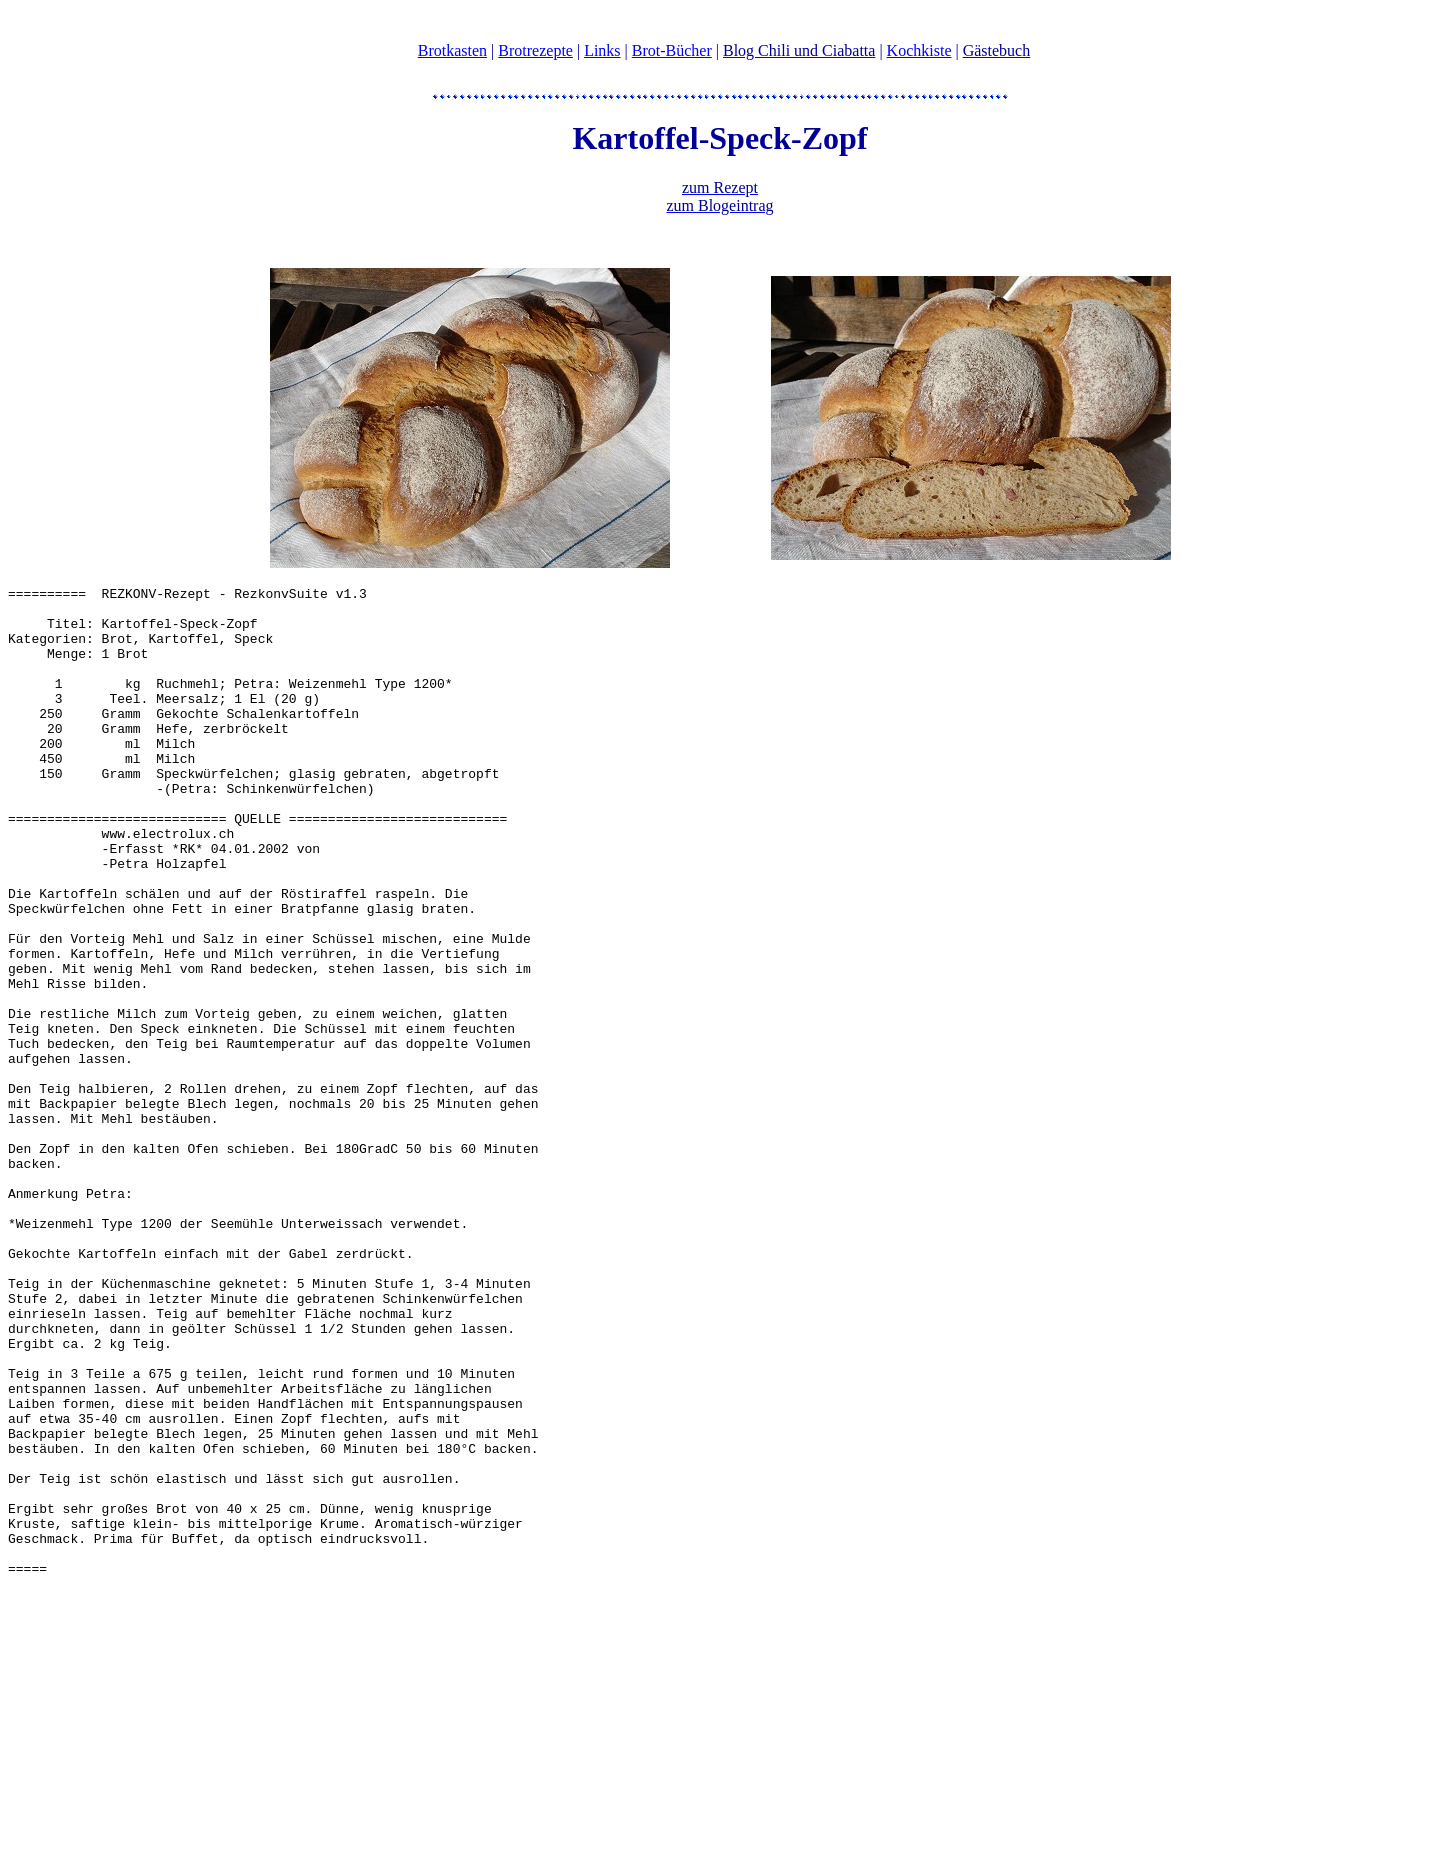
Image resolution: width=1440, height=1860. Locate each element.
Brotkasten (452, 50)
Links (602, 50)
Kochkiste (919, 50)
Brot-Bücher (672, 50)
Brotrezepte (535, 50)
